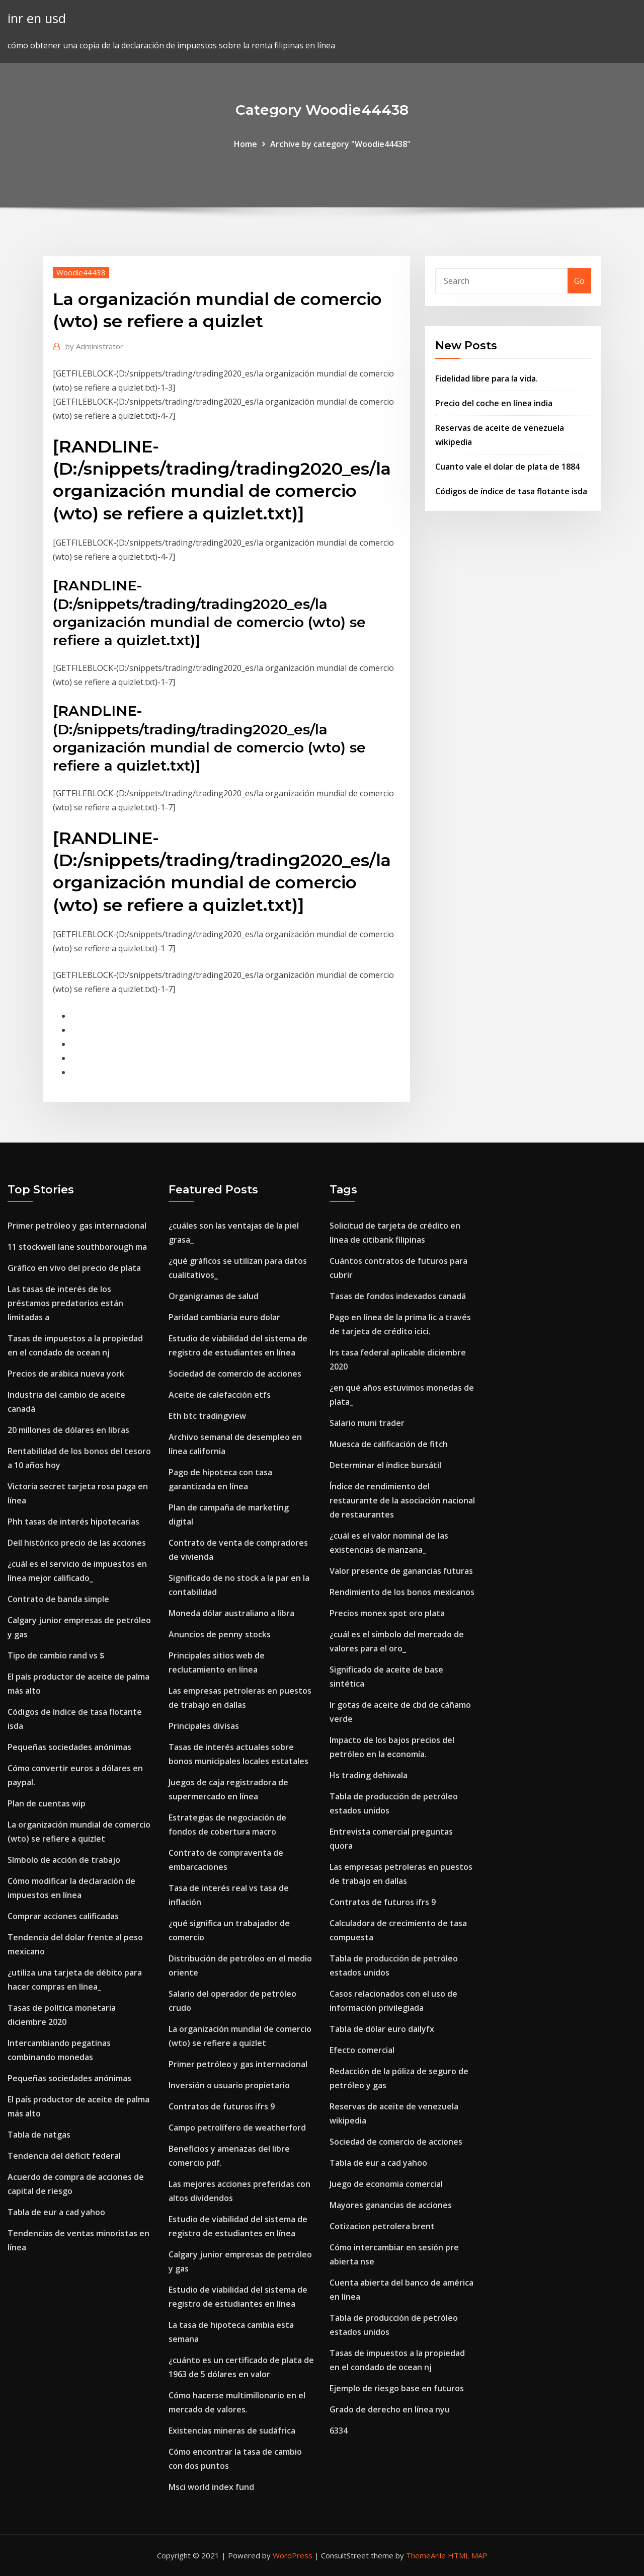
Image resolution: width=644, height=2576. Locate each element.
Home (245, 143)
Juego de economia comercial (386, 2183)
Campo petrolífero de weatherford (237, 2127)
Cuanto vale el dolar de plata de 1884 (507, 466)
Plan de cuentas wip (47, 1803)
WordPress (292, 2555)
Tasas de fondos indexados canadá (398, 1296)
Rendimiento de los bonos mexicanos (402, 1592)
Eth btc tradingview (207, 1415)
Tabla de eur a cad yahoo (56, 2212)
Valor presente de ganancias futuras (401, 1570)
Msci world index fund (211, 2486)
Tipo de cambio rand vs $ (56, 1655)
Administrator (94, 346)
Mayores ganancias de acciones (391, 2205)
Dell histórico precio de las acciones (77, 1542)
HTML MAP (468, 2555)
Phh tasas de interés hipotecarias (73, 1521)
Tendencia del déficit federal (64, 2155)
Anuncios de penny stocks (220, 1634)
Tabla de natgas (39, 2134)
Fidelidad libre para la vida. (486, 378)
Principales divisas (204, 1725)
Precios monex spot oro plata (387, 1613)
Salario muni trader (367, 1422)
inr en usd (37, 18)
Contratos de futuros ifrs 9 (222, 2106)
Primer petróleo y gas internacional (77, 1225)
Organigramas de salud (214, 1296)
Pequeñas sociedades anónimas (69, 1747)
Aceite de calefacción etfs (220, 1394)
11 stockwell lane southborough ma (77, 1246)
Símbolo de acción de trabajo (64, 1859)
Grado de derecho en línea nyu (390, 2409)
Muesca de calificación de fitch (389, 1444)
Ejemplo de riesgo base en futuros (397, 2388)
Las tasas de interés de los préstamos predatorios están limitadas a (65, 1303)
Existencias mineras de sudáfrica (232, 2430)
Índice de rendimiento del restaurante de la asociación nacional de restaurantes (402, 1500)
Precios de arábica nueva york (66, 1373)
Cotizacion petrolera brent (382, 2226)
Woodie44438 (81, 272)
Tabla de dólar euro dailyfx (382, 2028)
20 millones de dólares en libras (68, 1429)
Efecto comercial (362, 2050)
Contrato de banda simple (58, 1599)
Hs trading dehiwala (369, 1775)
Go (579, 280)
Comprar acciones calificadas (63, 1916)
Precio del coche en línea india (493, 403)
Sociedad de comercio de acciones (235, 1373)
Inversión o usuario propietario (229, 2085)
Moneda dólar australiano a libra (231, 1613)
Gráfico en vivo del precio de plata (74, 1267)
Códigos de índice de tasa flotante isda (511, 491)
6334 (339, 2430)
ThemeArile (426, 2555)
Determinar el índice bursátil (385, 1465)
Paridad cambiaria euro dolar (224, 1317)
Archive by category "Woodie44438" (340, 143)
